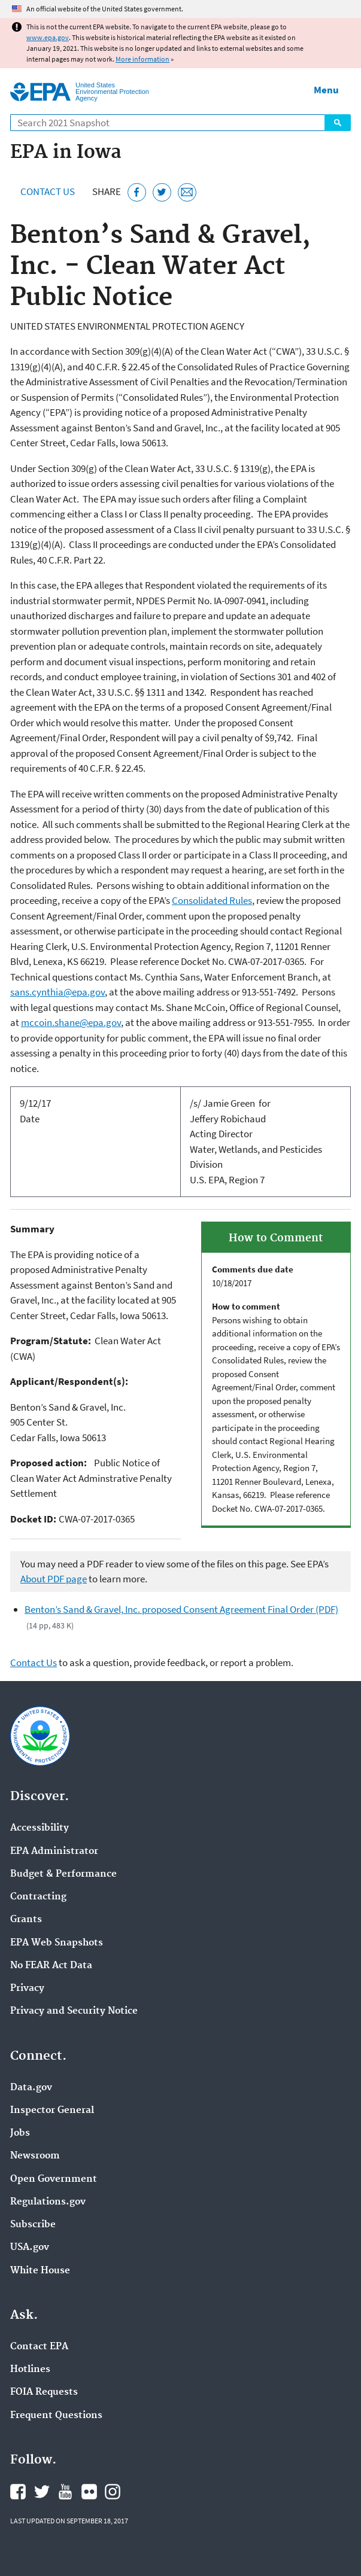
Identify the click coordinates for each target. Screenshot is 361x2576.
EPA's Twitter (42, 2491)
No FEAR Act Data (51, 1965)
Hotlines (30, 2369)
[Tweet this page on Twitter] (162, 192)
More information (142, 58)
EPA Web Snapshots (56, 1943)
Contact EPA (39, 2346)
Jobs (20, 2133)
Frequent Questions (56, 2415)
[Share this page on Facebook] (137, 192)
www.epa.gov (47, 37)
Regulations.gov (48, 2202)
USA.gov (29, 2247)
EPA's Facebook (18, 2491)
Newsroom (35, 2156)
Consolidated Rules (212, 900)
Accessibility (39, 1828)
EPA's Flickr (89, 2491)
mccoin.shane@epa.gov (71, 1022)
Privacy (27, 1988)
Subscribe (33, 2224)
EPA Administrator (54, 1851)
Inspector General (52, 2110)
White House (40, 2271)
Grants (26, 1919)
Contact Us (47, 191)
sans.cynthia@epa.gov (57, 991)
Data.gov (31, 2087)
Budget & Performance (63, 1874)
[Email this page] (187, 192)
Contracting (38, 1897)
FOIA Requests (44, 2392)
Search (337, 122)
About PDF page (53, 1578)
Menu (326, 89)
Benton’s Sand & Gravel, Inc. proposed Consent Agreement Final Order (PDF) (181, 1609)
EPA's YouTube (65, 2491)
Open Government (53, 2179)
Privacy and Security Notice (74, 2011)
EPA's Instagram (112, 2491)
